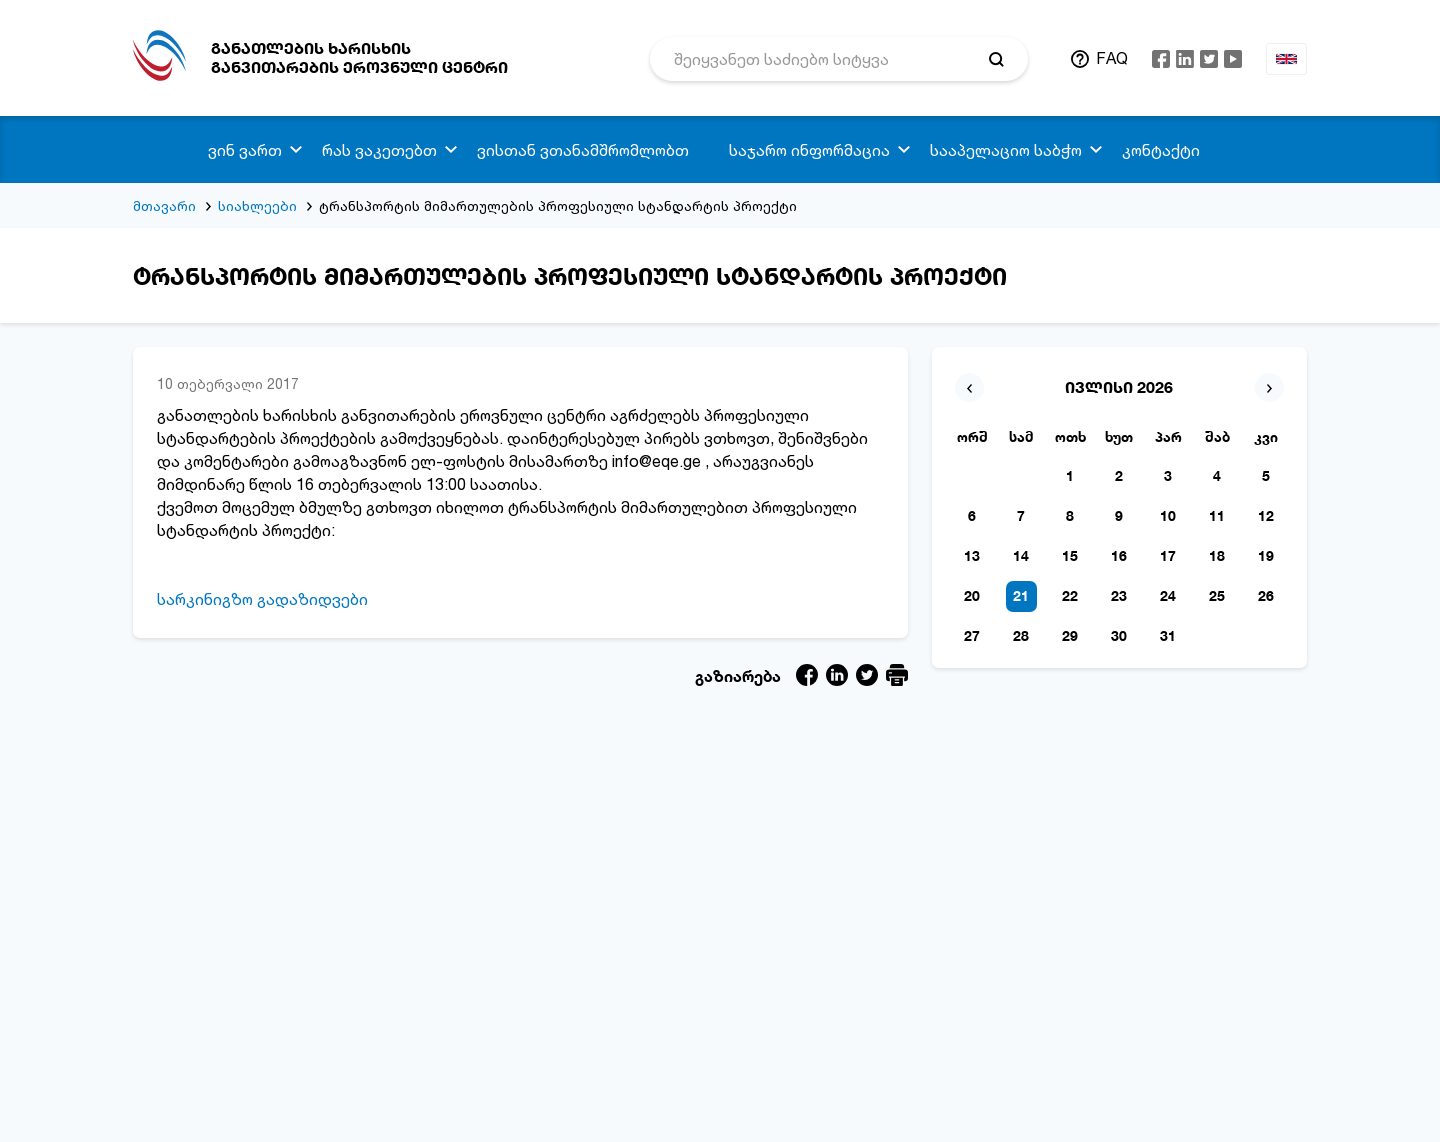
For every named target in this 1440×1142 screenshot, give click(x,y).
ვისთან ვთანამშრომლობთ (583, 150)
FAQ (1112, 58)
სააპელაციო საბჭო (1006, 150)
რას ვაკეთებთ (379, 150)
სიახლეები (257, 205)
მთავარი (164, 205)
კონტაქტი (1161, 150)
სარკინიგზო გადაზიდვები (262, 599)
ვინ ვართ (245, 150)
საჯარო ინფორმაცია (809, 150)
